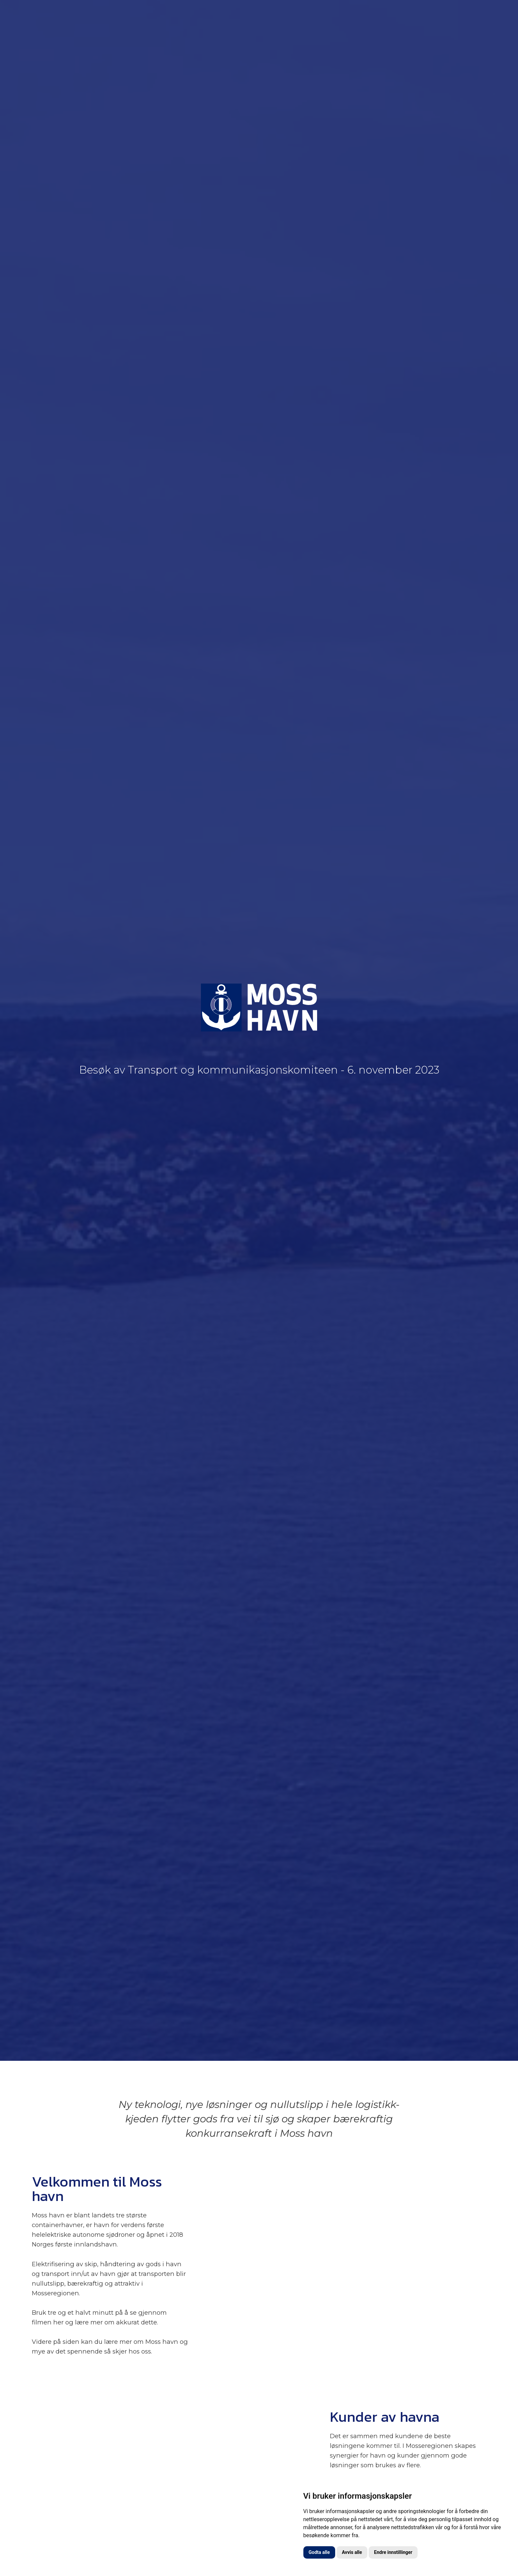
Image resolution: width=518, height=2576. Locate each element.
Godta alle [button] (319, 2552)
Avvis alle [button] (352, 2552)
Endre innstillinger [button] (393, 2552)
